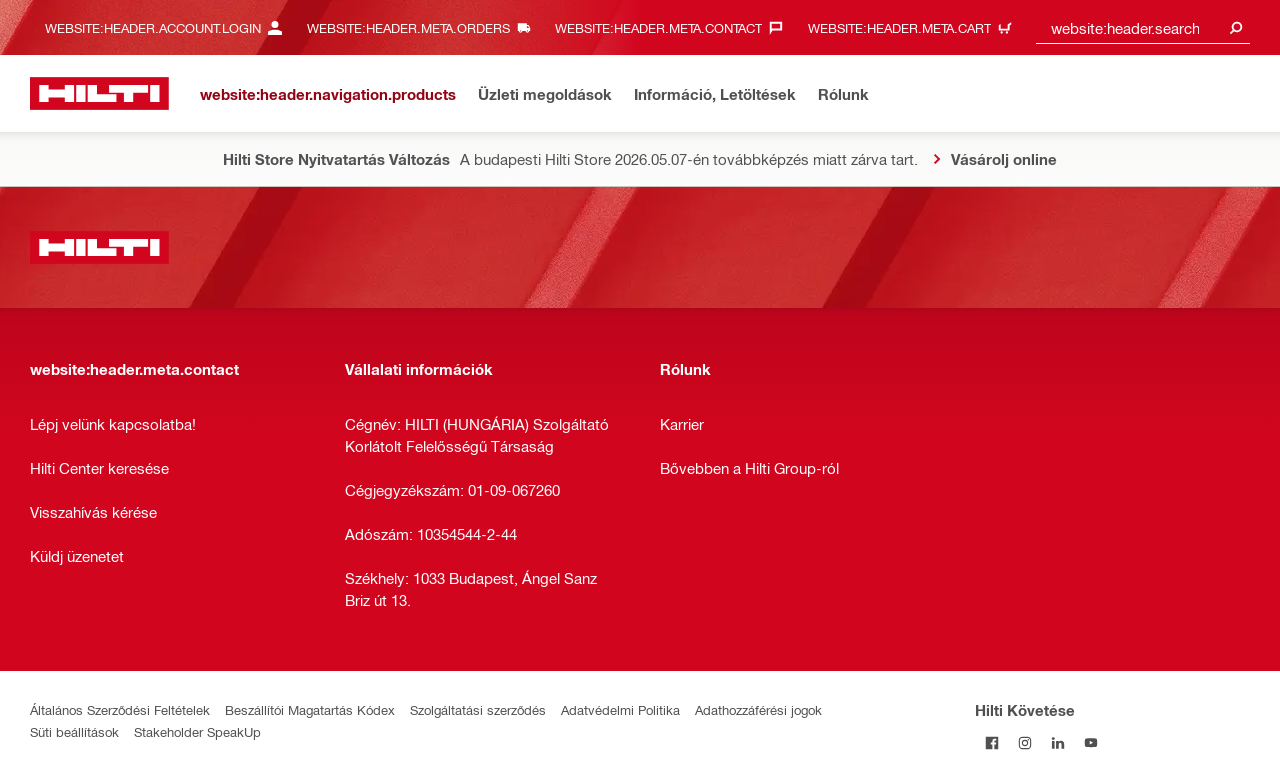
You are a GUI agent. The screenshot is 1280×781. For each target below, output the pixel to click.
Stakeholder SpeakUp (197, 731)
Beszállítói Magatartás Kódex (310, 709)
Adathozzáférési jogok (758, 709)
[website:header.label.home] (99, 93)
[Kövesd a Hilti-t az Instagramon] (1024, 742)
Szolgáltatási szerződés (478, 709)
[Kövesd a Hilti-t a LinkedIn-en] (1057, 742)
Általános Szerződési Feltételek (120, 709)
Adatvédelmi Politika (620, 709)
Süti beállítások (74, 731)
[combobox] (1143, 27)
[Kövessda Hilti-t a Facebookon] (991, 742)
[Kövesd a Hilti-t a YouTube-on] (1090, 742)
